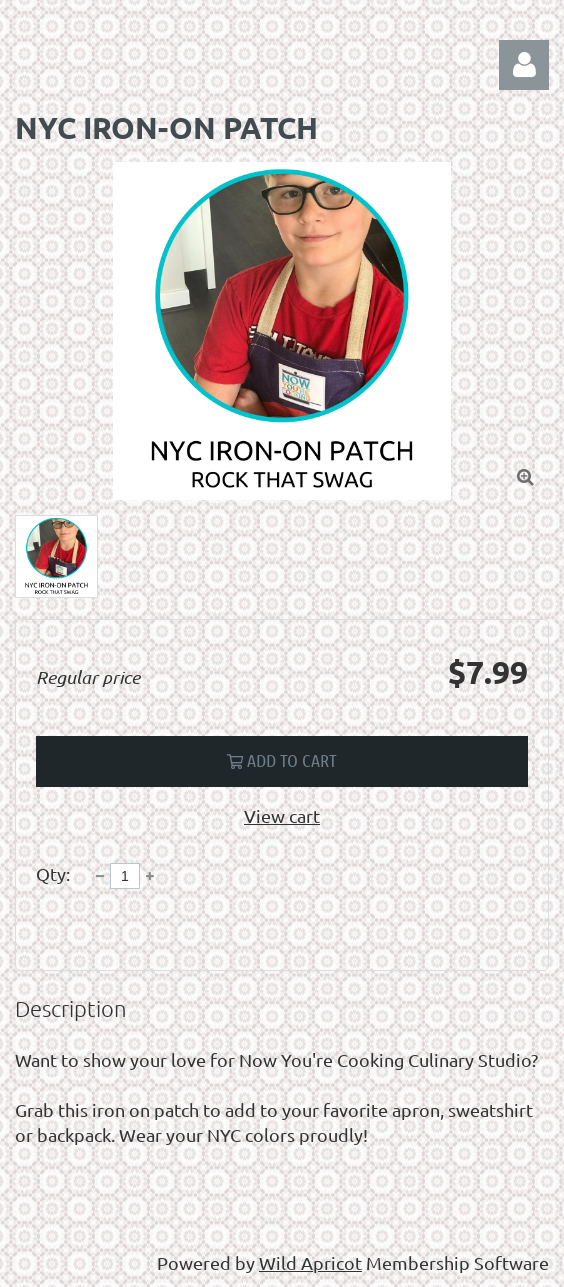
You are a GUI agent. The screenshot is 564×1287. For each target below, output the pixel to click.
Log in (524, 65)
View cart (282, 815)
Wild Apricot (310, 1262)
